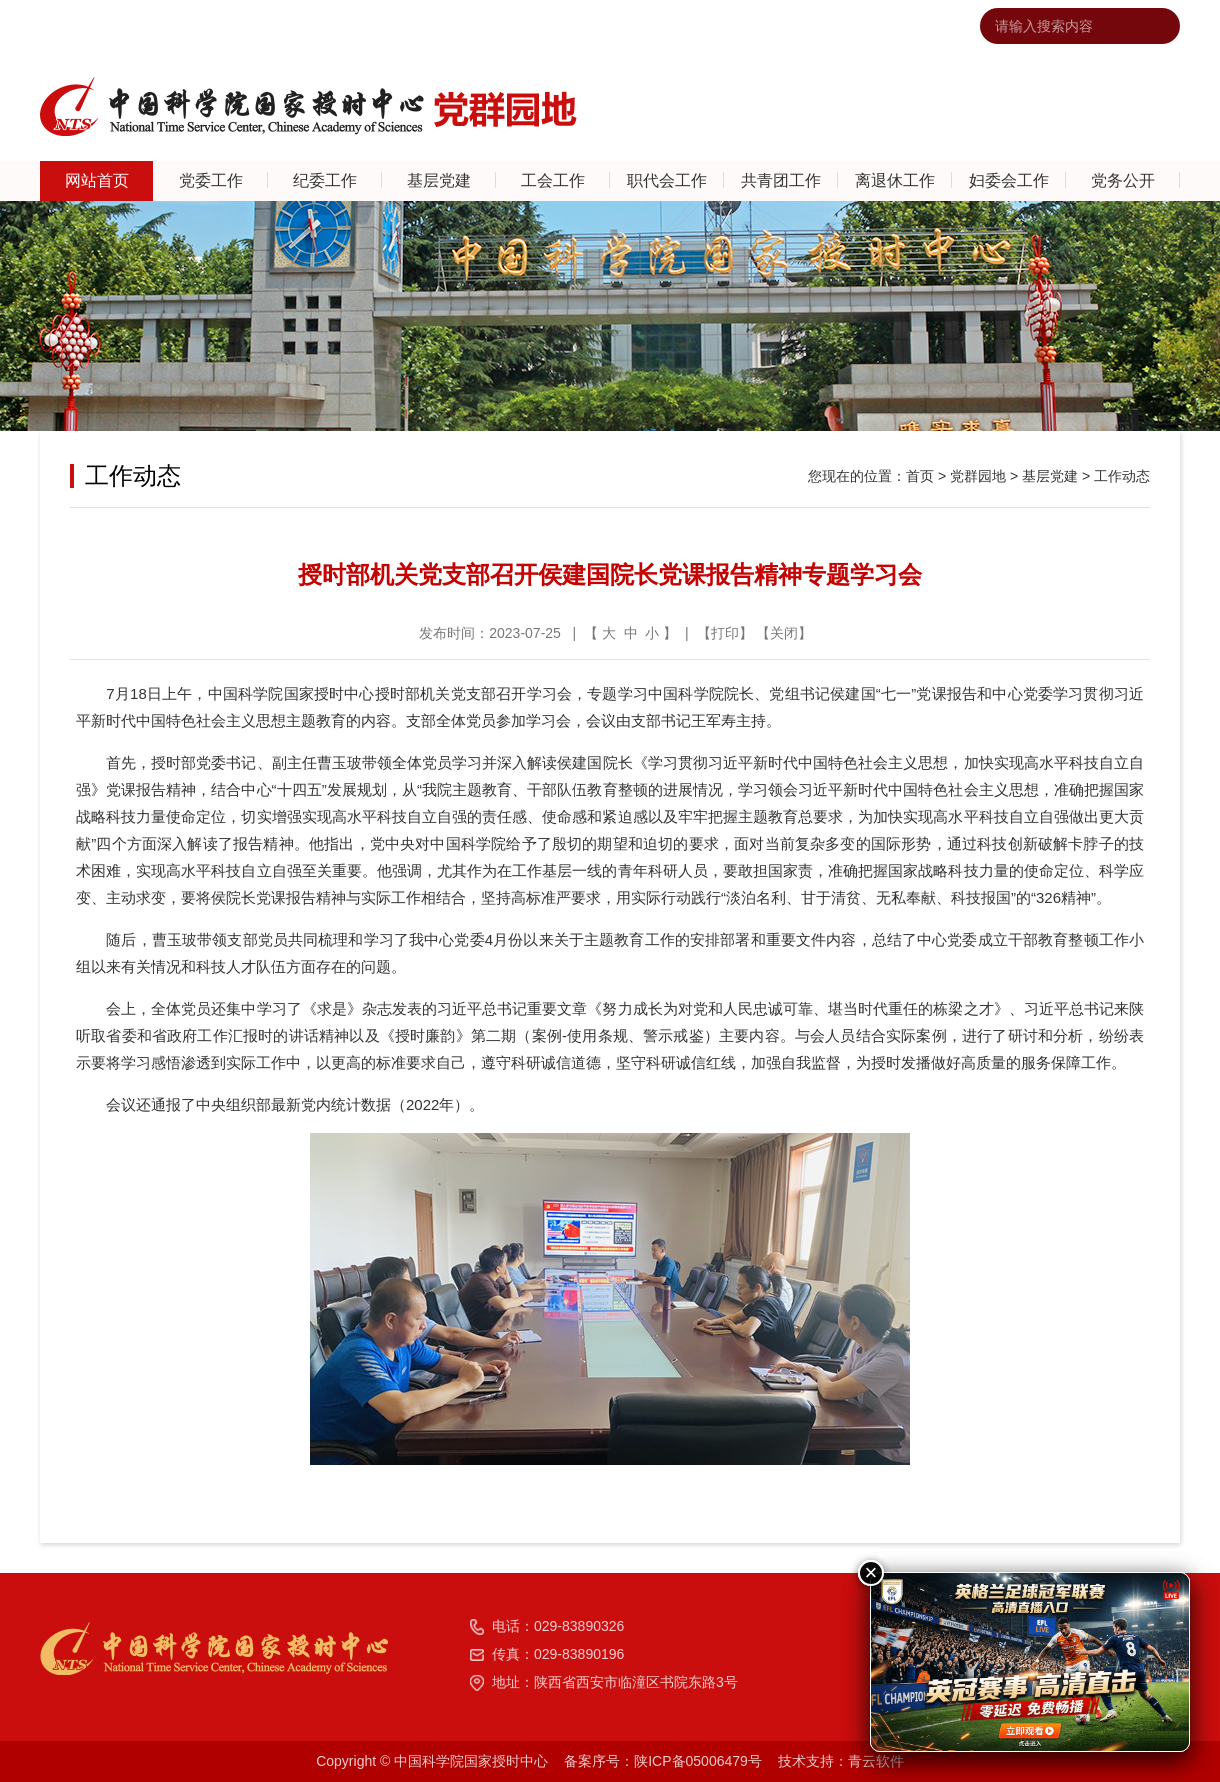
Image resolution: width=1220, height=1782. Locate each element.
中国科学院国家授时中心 (611, 26)
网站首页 (97, 180)
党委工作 (211, 180)
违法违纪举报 (899, 26)
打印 (725, 633)
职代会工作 (667, 180)
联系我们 (735, 26)
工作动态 (1122, 476)
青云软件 (876, 1761)
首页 (920, 476)
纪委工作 (325, 180)
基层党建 (439, 180)
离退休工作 (895, 180)
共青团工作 (781, 180)
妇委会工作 (1009, 180)
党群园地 (978, 476)
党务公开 (1123, 180)
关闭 (784, 633)
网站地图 (810, 26)
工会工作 (553, 180)
